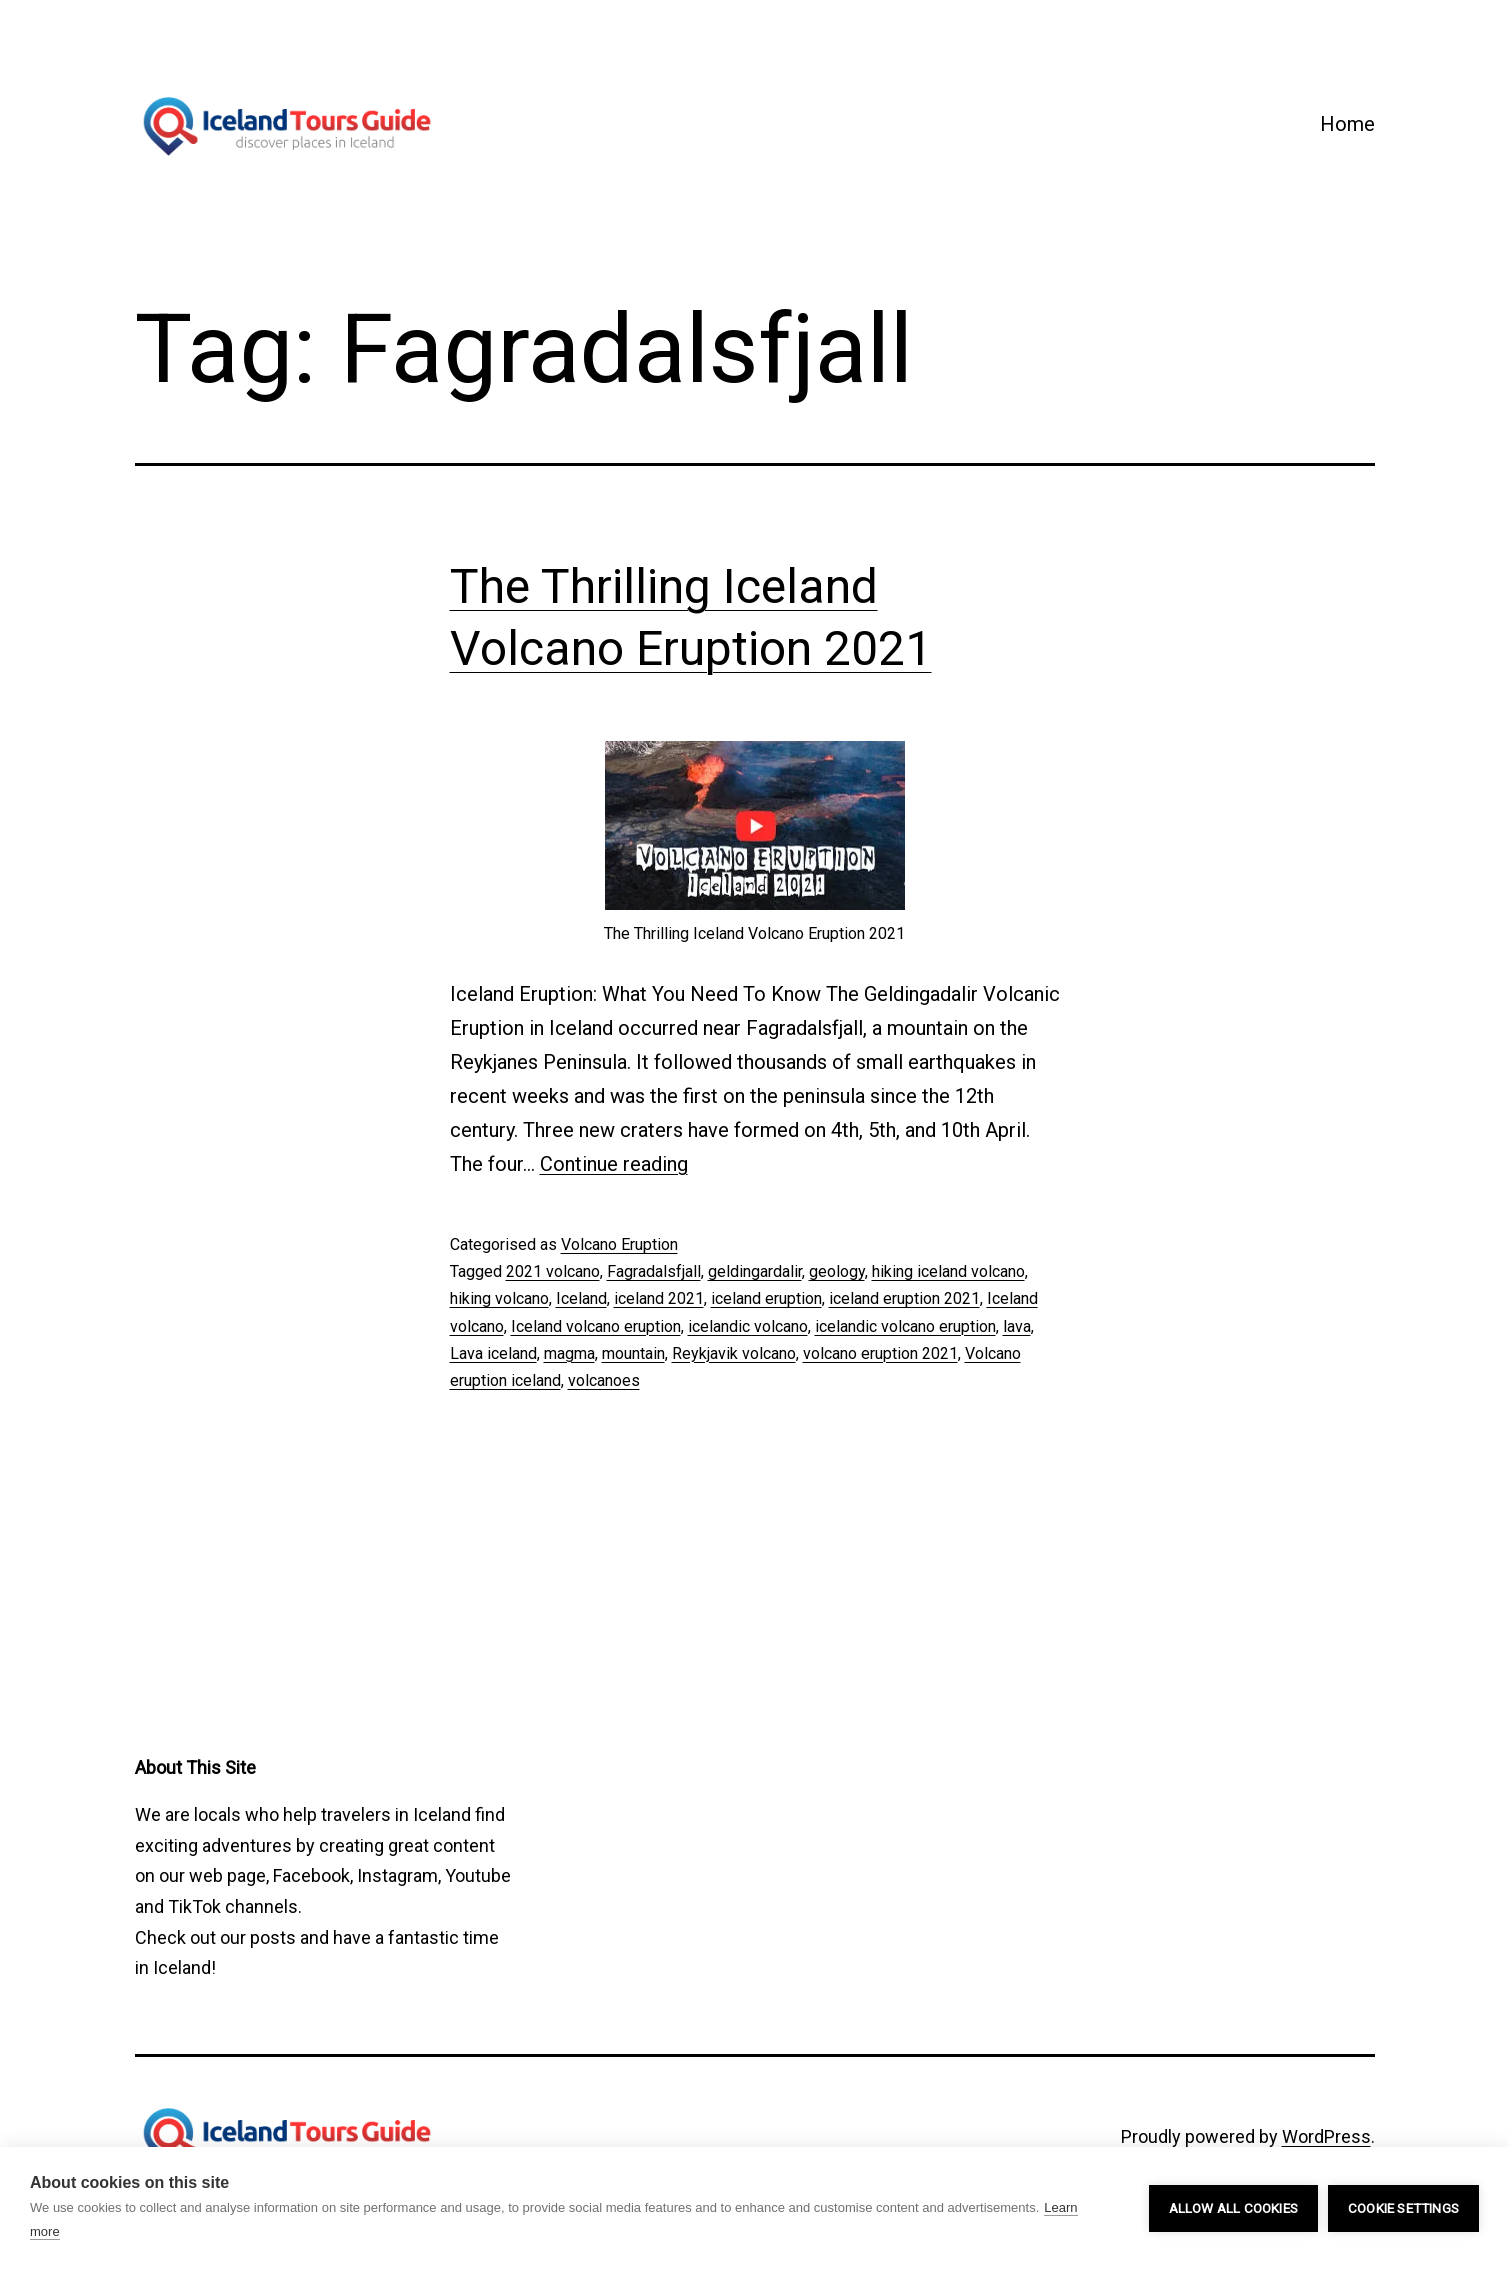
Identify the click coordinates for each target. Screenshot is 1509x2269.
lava (1017, 1326)
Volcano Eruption (619, 1244)
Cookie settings (1403, 2208)
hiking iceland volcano (948, 1271)
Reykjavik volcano (734, 1353)
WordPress (1326, 2136)
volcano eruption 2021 (880, 1353)
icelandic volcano (748, 1326)
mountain (633, 1353)
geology (837, 1271)
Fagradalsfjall (654, 1271)
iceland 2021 (659, 1298)
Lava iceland (493, 1353)
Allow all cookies (1233, 2208)
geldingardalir (755, 1271)
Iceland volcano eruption (596, 1326)
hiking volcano (499, 1298)
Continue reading (614, 1164)
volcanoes (604, 1380)
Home (1347, 124)
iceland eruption (766, 1298)
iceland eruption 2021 (904, 1298)
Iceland (581, 1298)
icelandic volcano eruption (905, 1326)
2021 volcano (553, 1271)
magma (569, 1353)
